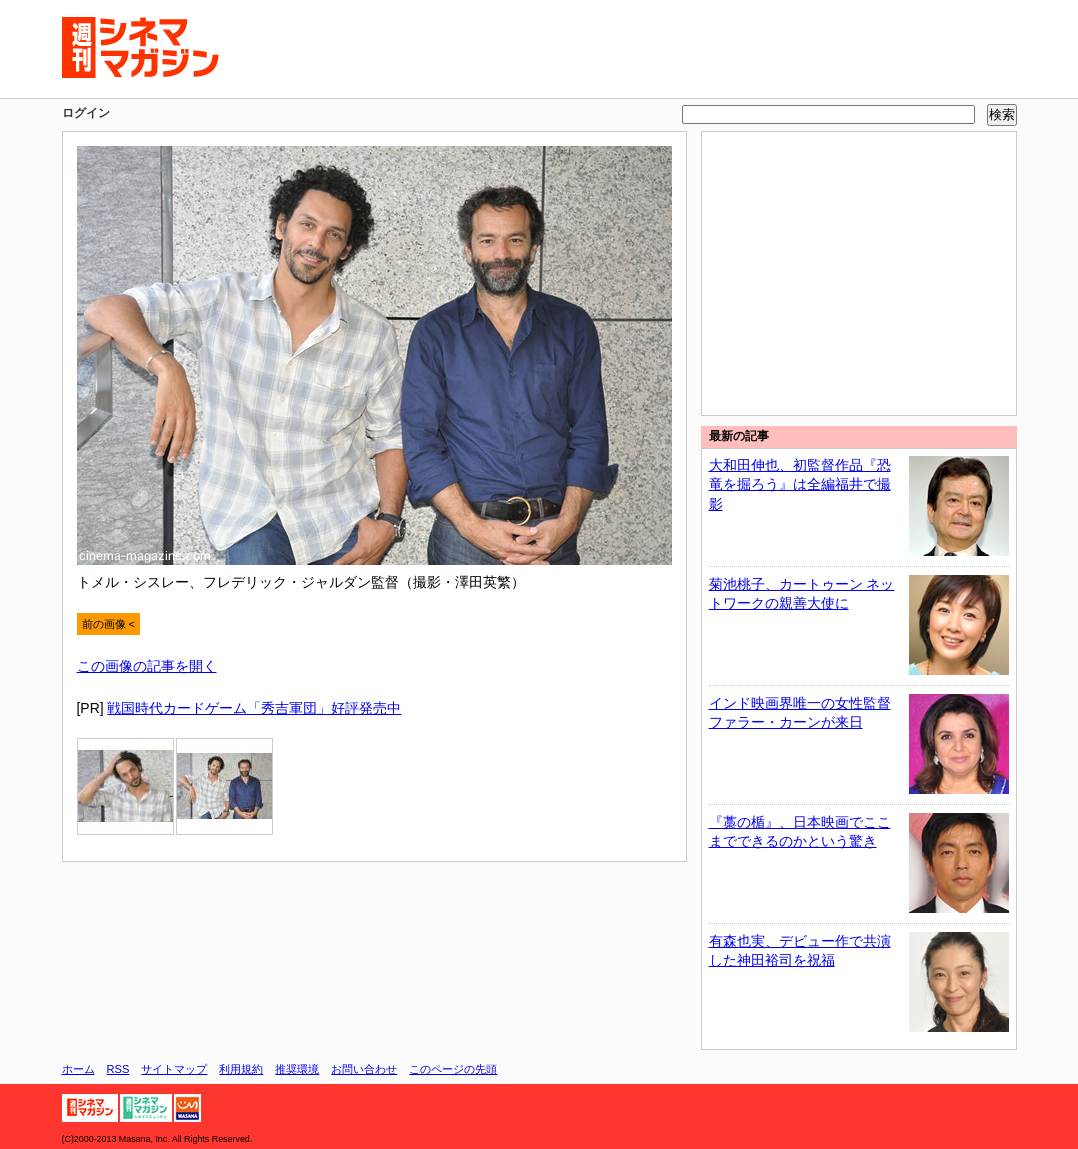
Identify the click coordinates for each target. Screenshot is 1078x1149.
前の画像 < (109, 624)
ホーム (78, 1069)
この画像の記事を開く (147, 666)
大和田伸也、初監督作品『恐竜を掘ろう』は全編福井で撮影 (800, 484)
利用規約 (241, 1069)
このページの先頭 (453, 1069)
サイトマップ (174, 1069)
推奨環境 (297, 1069)
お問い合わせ (364, 1069)
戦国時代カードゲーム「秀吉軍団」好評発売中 (254, 708)
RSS (118, 1069)
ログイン (86, 113)
